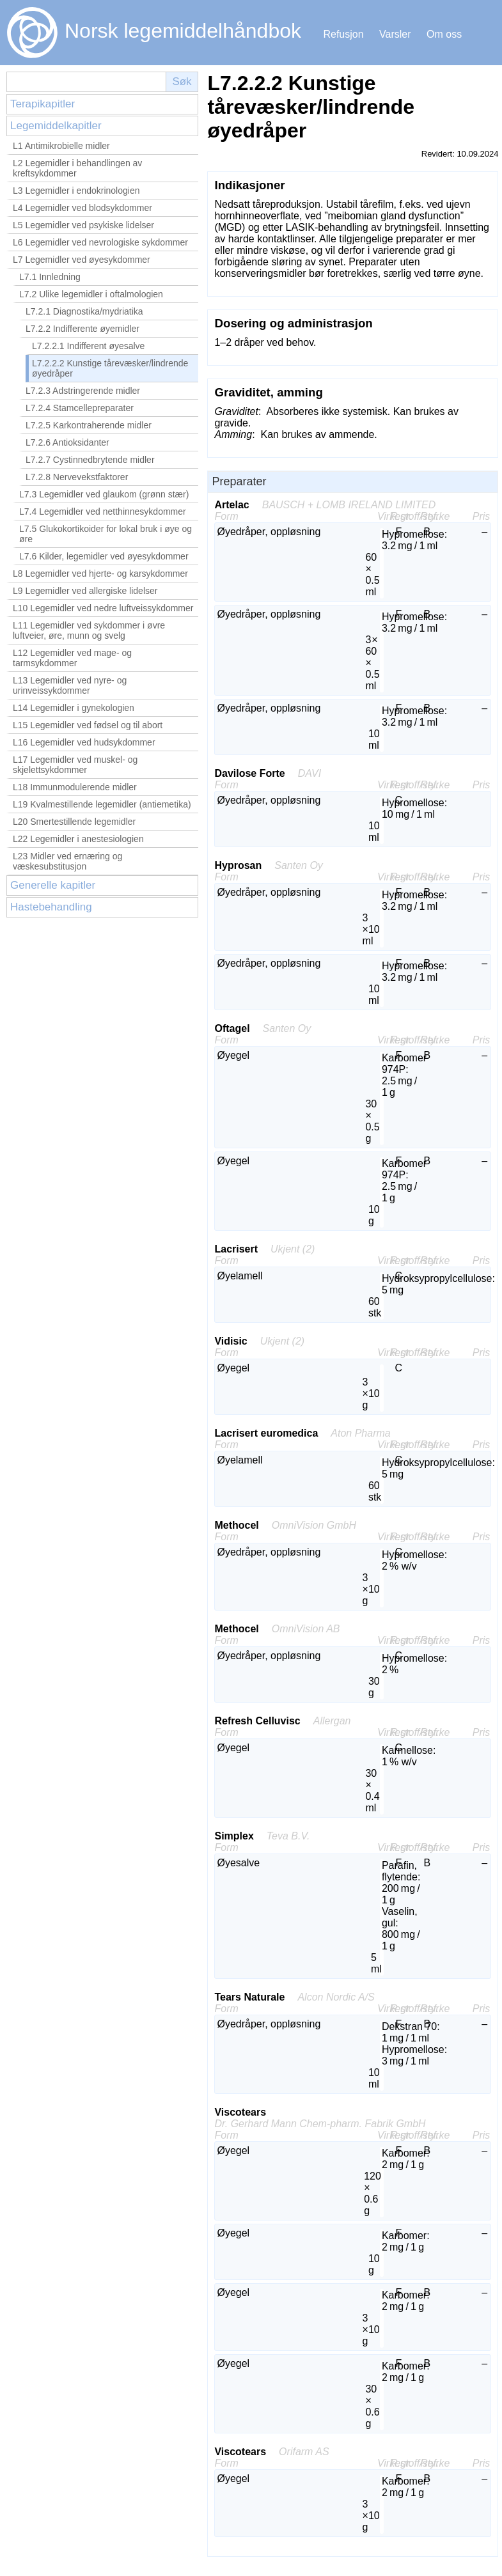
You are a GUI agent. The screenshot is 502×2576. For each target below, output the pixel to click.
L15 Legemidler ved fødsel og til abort (87, 725)
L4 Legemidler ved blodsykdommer (82, 208)
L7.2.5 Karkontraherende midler (89, 425)
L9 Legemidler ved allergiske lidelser (85, 591)
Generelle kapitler (52, 885)
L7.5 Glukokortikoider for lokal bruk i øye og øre (105, 534)
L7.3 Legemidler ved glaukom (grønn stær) (104, 494)
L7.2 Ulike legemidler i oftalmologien (91, 294)
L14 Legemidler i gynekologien (73, 708)
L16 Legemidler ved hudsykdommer (84, 742)
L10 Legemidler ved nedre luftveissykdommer (103, 608)
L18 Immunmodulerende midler (75, 787)
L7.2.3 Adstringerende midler (83, 391)
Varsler (395, 34)
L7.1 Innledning (50, 277)
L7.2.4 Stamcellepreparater (80, 408)
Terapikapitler (42, 104)
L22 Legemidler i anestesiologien (78, 839)
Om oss (444, 34)
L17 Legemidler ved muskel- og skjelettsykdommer (75, 764)
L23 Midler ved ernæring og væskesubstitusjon (67, 861)
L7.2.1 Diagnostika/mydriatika (84, 311)
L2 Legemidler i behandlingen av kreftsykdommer (77, 168)
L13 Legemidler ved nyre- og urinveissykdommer (70, 685)
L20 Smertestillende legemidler (74, 821)
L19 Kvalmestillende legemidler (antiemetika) (102, 804)
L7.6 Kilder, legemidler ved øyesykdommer (104, 556)
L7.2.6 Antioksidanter (67, 442)
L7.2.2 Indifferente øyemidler (82, 329)
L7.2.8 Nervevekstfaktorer (77, 477)
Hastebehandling (51, 907)
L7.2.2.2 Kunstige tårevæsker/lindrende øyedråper (110, 368)
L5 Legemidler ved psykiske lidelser (83, 225)
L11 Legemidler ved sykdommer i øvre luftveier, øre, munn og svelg (89, 630)
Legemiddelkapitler (56, 126)
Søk (181, 81)
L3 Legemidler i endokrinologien (76, 190)
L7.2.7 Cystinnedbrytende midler (90, 460)
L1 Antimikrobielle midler (61, 146)
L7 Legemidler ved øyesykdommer (81, 259)
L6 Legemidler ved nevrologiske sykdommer (100, 242)
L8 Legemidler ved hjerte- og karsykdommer (100, 573)
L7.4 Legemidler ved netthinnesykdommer (102, 511)
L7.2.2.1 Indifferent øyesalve (88, 346)
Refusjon (343, 34)
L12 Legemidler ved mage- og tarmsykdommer (72, 658)
